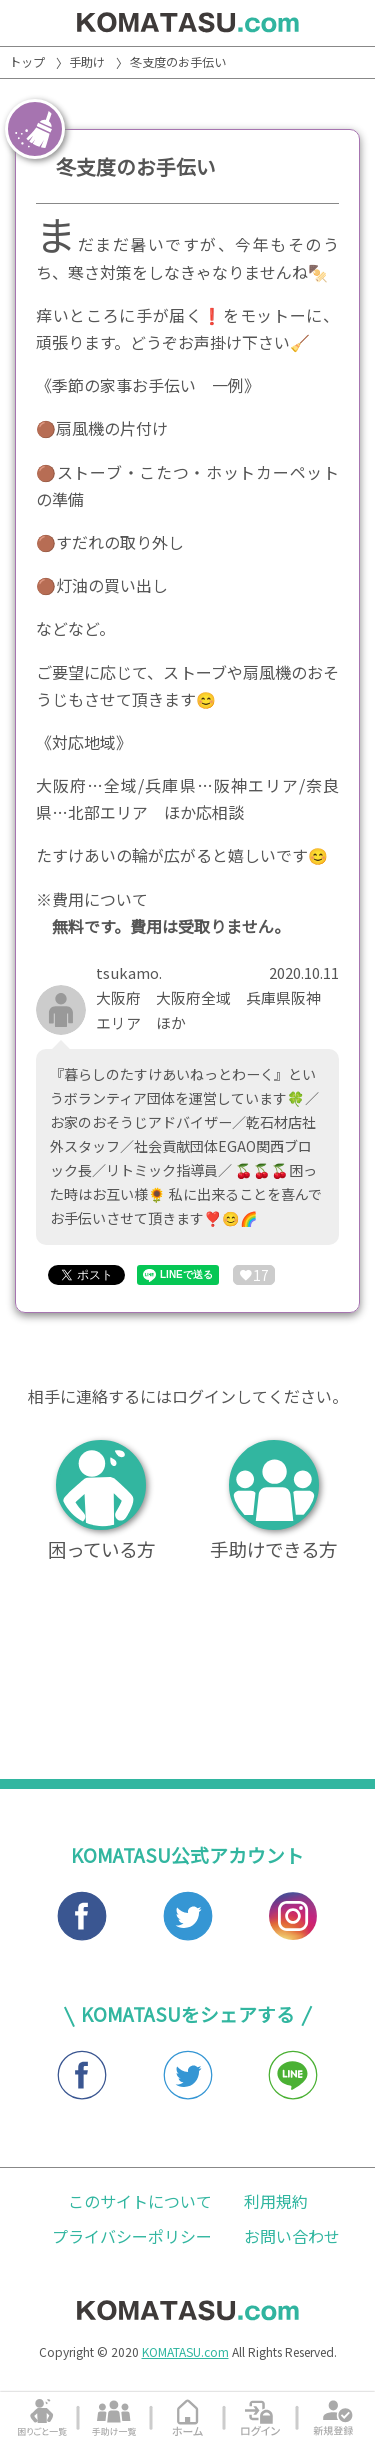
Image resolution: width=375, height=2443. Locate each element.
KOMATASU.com (185, 2351)
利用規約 (276, 2201)
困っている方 (101, 1501)
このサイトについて (140, 2201)
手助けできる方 (273, 1501)
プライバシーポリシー (132, 2236)
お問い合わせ (292, 2236)
